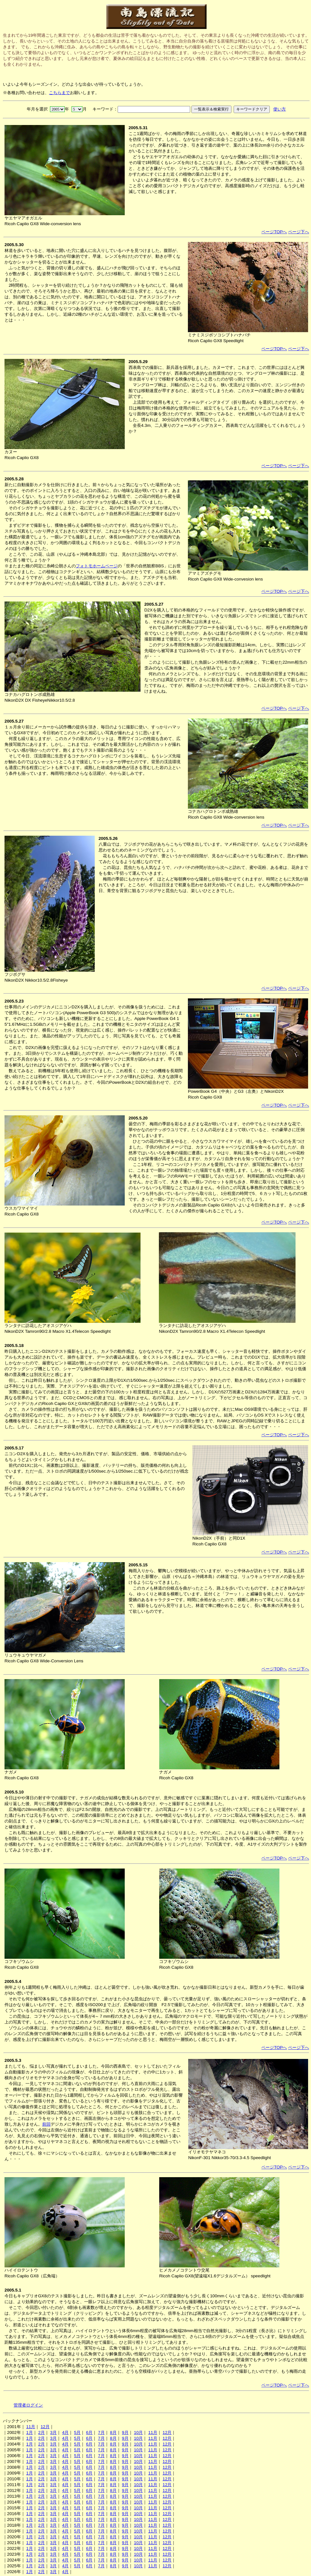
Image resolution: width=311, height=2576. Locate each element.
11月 (30, 2426)
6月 (89, 2432)
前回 (46, 2124)
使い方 (279, 109)
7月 (101, 2432)
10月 (138, 2432)
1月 (29, 2432)
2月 (41, 2432)
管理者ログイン (28, 2405)
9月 (125, 2432)
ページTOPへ (274, 231)
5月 (77, 2432)
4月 (65, 2432)
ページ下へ (298, 231)
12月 (45, 2426)
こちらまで (59, 92)
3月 (53, 2432)
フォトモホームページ (97, 565)
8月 (113, 2432)
